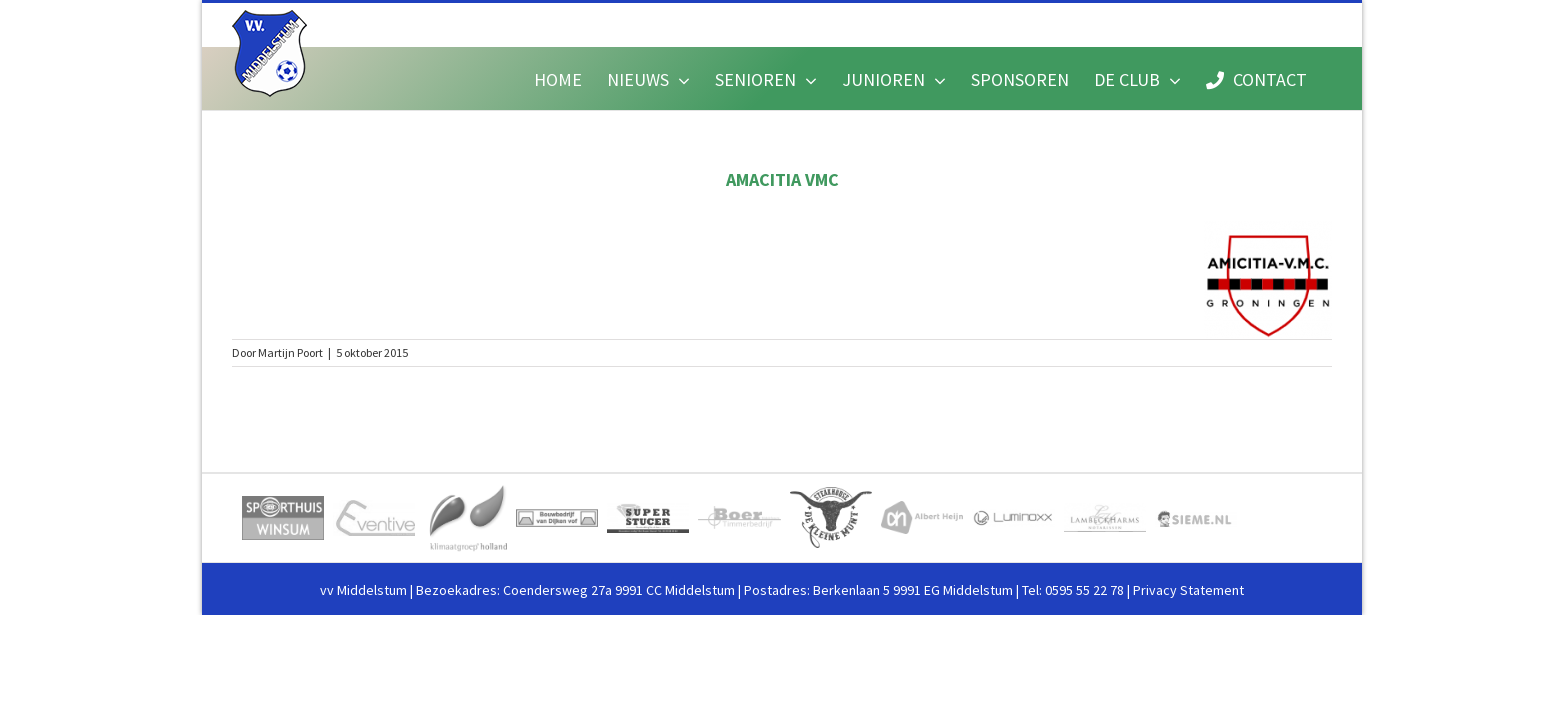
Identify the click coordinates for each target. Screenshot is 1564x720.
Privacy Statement (1188, 590)
